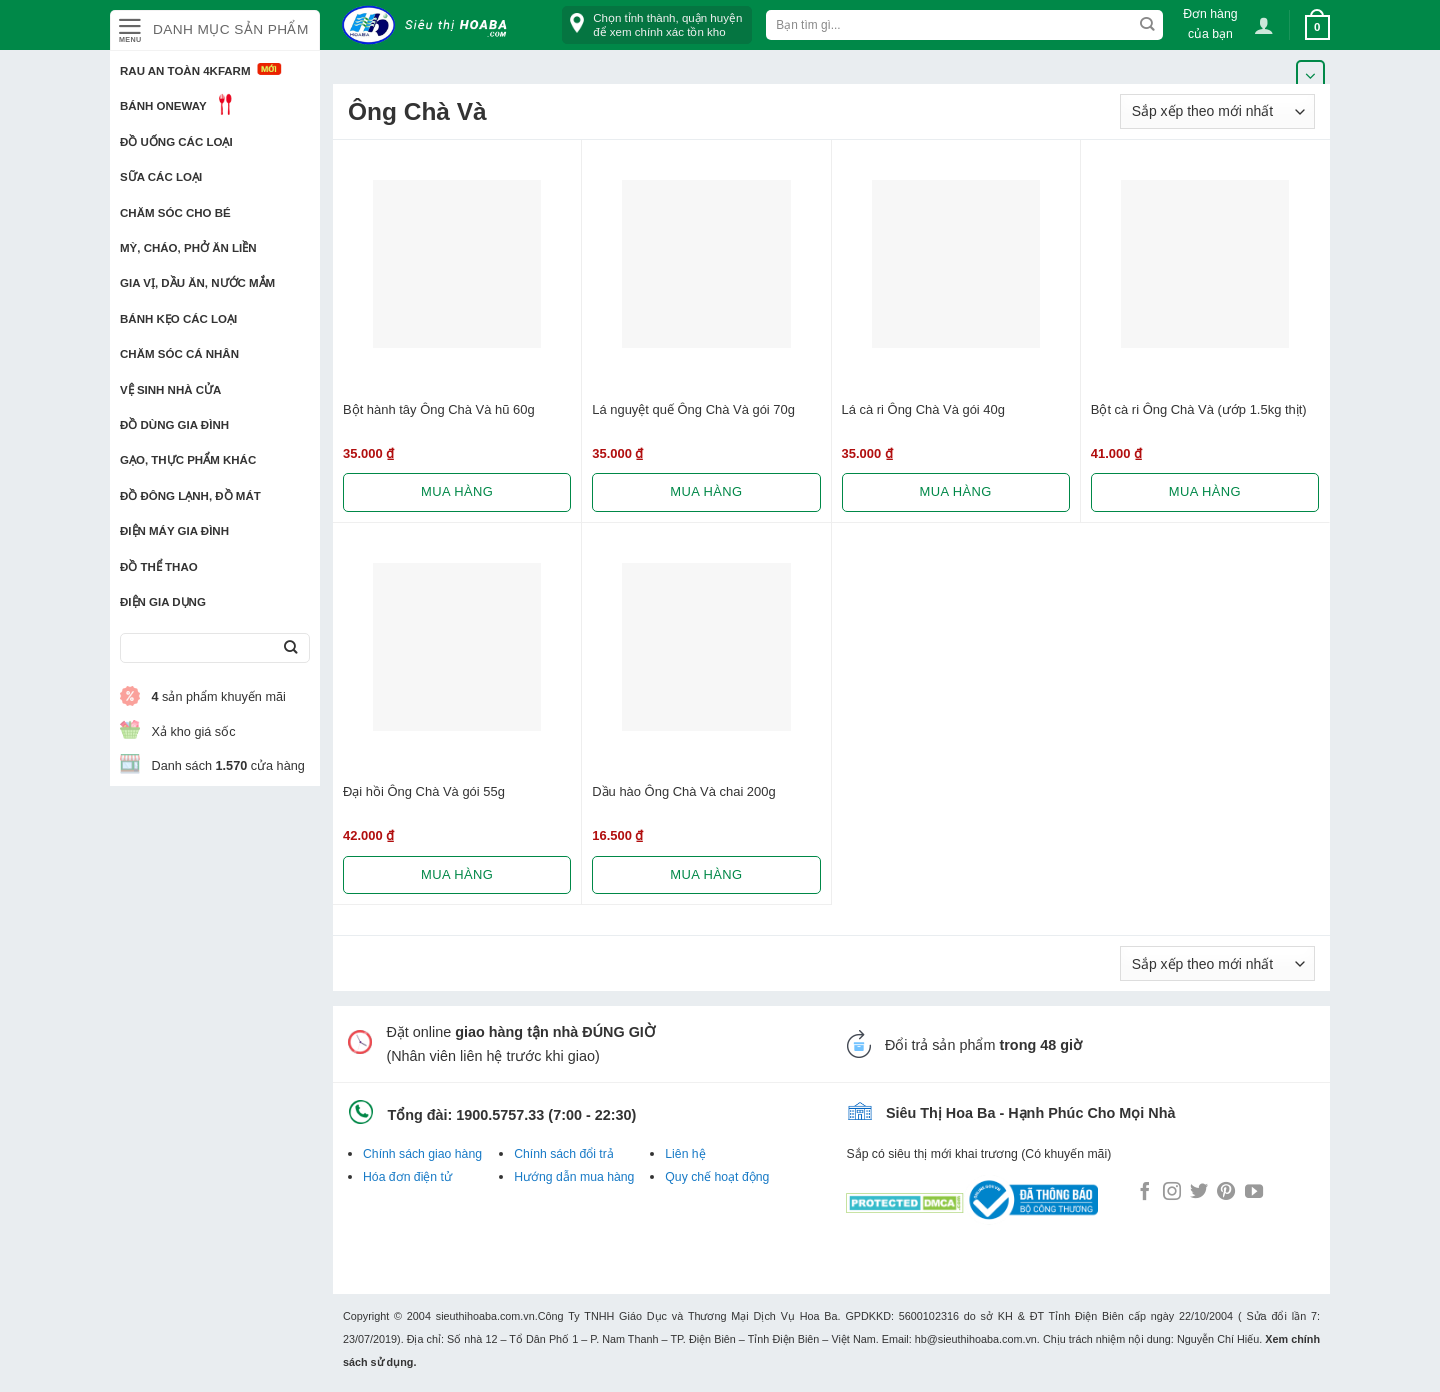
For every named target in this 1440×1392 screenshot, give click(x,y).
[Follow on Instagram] (1172, 1193)
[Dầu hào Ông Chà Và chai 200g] (706, 647)
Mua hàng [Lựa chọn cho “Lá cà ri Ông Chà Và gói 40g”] (956, 491)
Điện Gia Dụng (163, 602)
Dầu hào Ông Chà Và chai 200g (683, 791)
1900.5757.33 (500, 1115)
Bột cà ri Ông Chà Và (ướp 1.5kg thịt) (1199, 409)
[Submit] (290, 648)
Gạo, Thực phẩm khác (188, 460)
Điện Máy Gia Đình (174, 531)
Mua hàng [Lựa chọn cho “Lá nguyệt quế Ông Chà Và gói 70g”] (706, 491)
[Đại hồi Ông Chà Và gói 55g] (457, 647)
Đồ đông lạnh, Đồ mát (190, 496)
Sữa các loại (161, 177)
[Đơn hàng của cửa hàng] (1217, 111)
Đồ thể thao (159, 567)
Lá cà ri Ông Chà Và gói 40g (923, 409)
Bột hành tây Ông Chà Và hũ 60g (439, 409)
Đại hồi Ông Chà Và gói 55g (424, 791)
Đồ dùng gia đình (174, 425)
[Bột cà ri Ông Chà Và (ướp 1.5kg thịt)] (1205, 264)
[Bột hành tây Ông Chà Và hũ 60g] (457, 264)
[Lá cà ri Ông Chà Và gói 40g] (956, 264)
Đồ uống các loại (176, 142)
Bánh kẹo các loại (178, 319)
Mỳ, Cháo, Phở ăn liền (188, 248)
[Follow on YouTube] (1254, 1193)
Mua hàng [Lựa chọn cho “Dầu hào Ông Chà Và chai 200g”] (706, 874)
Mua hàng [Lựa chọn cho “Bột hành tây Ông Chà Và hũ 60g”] (457, 491)
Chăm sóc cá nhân (179, 354)
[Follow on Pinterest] (1226, 1193)
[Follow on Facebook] (1145, 1193)
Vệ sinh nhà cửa (170, 390)
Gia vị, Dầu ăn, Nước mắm (197, 283)
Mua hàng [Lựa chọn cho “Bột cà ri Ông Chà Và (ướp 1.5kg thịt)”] (1205, 491)
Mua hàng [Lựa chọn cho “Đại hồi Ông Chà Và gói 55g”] (457, 874)
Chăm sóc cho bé (175, 213)
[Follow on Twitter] (1199, 1193)
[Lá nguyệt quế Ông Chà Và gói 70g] (706, 264)
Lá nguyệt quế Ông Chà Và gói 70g (693, 409)
